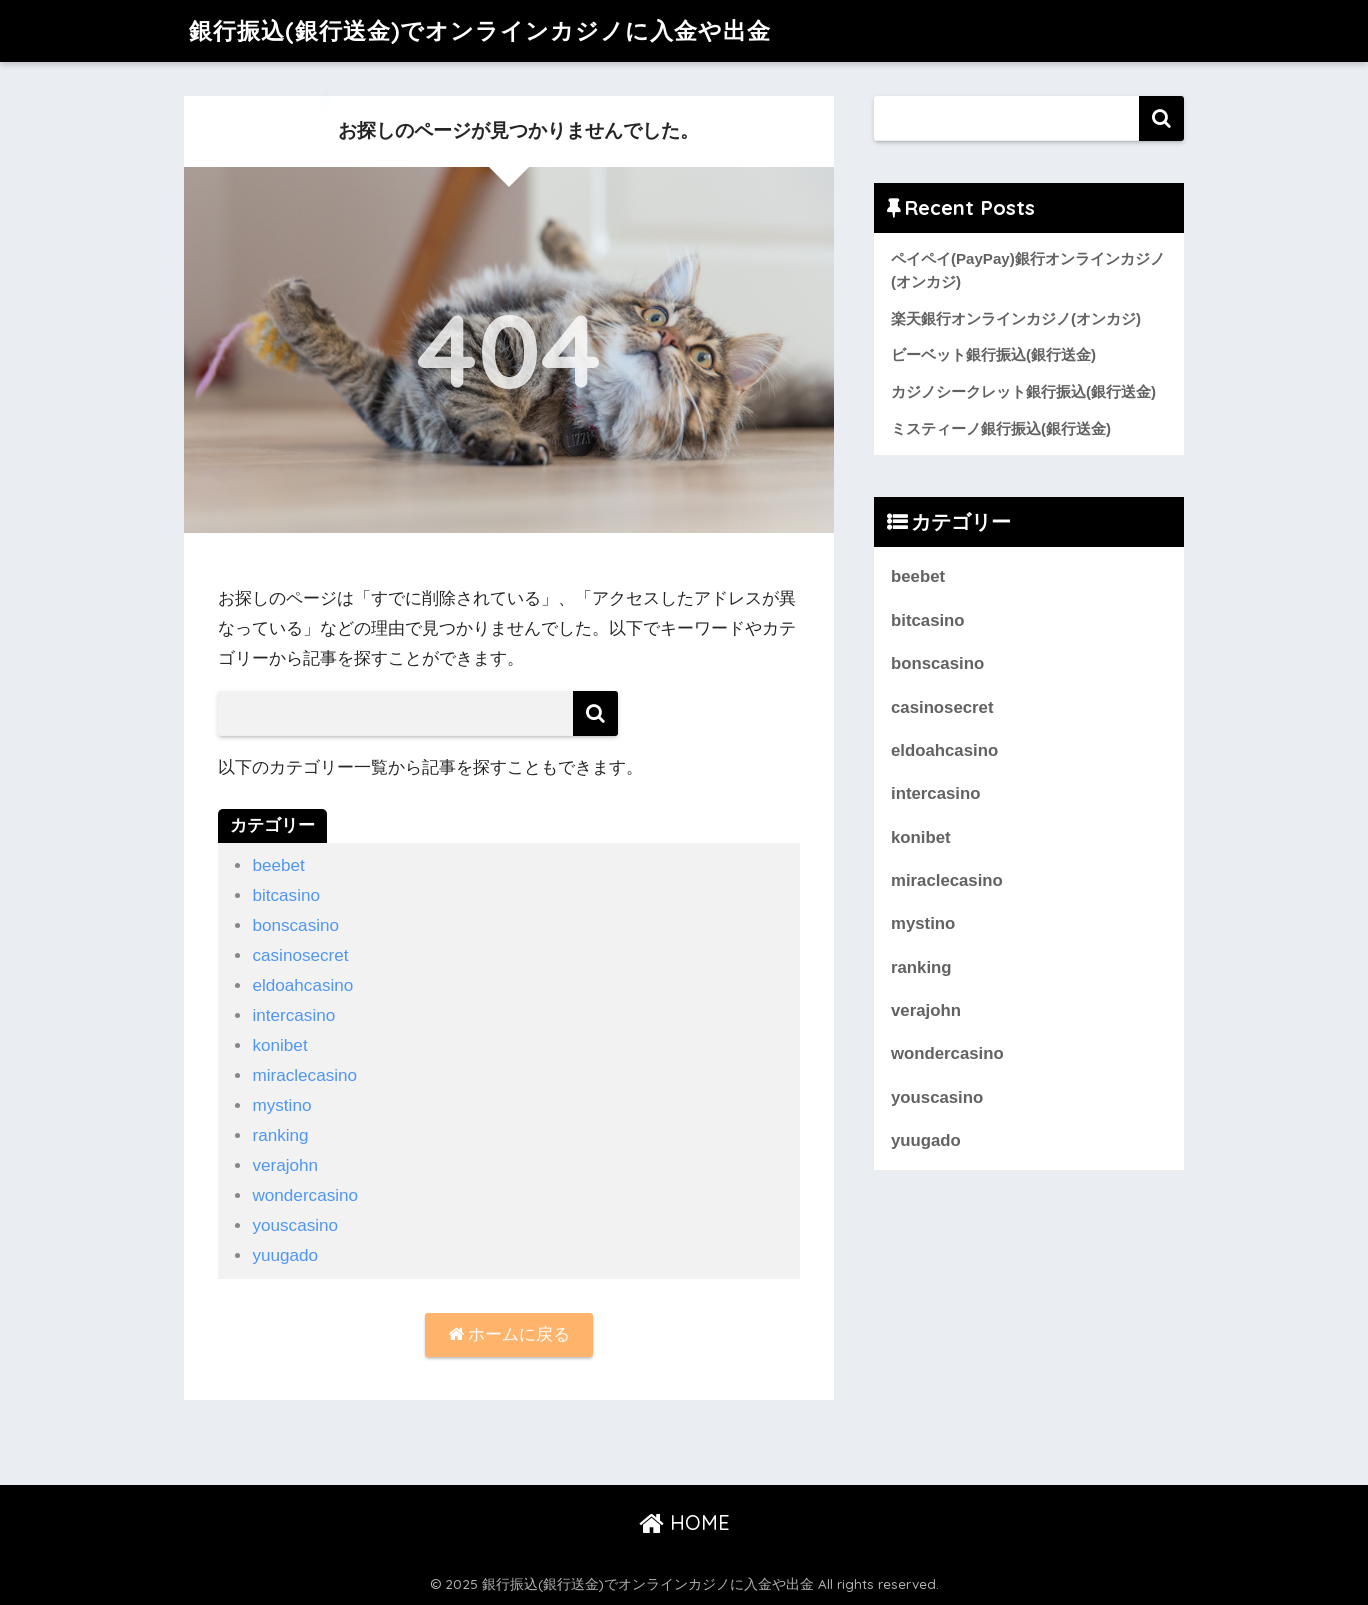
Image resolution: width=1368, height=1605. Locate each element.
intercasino (293, 1015)
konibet (279, 1045)
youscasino (295, 1225)
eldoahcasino (302, 985)
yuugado (285, 1255)
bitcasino (286, 895)
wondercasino (305, 1195)
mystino (281, 1105)
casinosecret (300, 955)
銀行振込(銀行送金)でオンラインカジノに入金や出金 (480, 30)
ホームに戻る (509, 1334)
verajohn (285, 1165)
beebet (278, 865)
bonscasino (295, 925)
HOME (684, 1522)
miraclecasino (304, 1075)
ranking (280, 1135)
